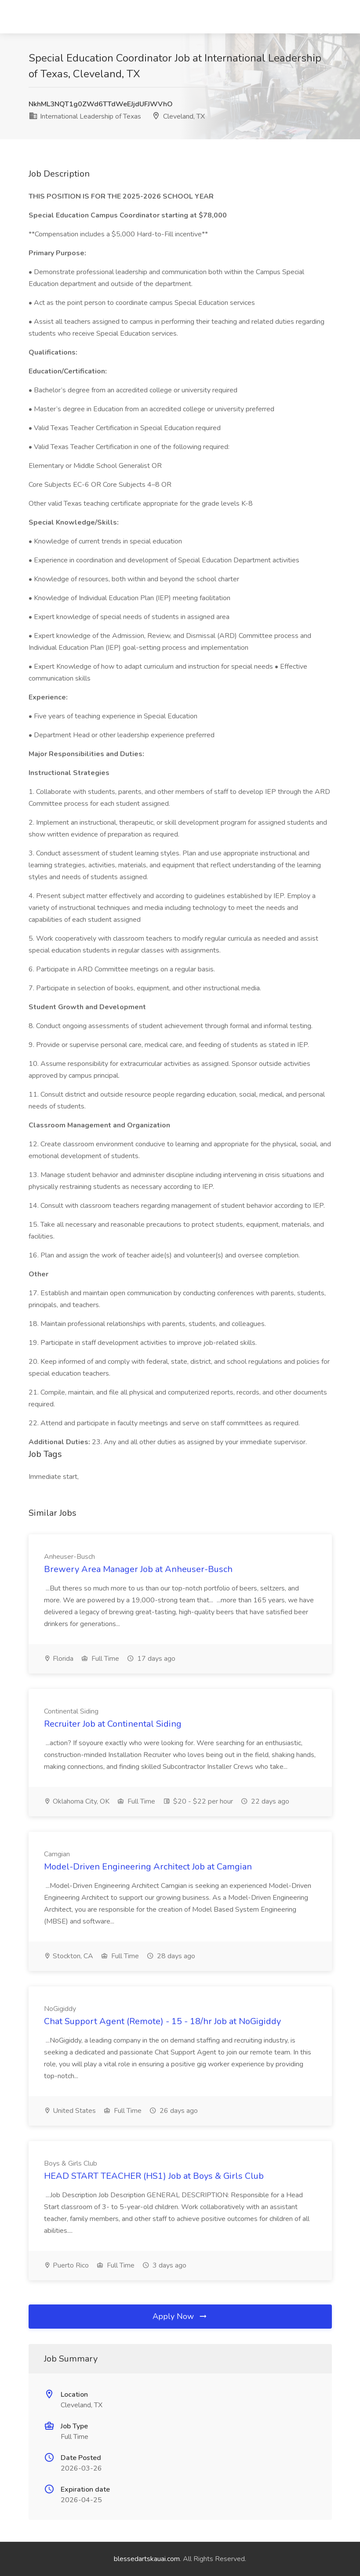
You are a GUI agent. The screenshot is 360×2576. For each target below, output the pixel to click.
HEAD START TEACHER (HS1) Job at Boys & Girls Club (154, 2176)
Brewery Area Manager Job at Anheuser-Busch (138, 1569)
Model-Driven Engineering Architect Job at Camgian (148, 1867)
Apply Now (180, 2316)
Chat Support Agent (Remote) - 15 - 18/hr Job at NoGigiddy (162, 2021)
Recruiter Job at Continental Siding (113, 1724)
